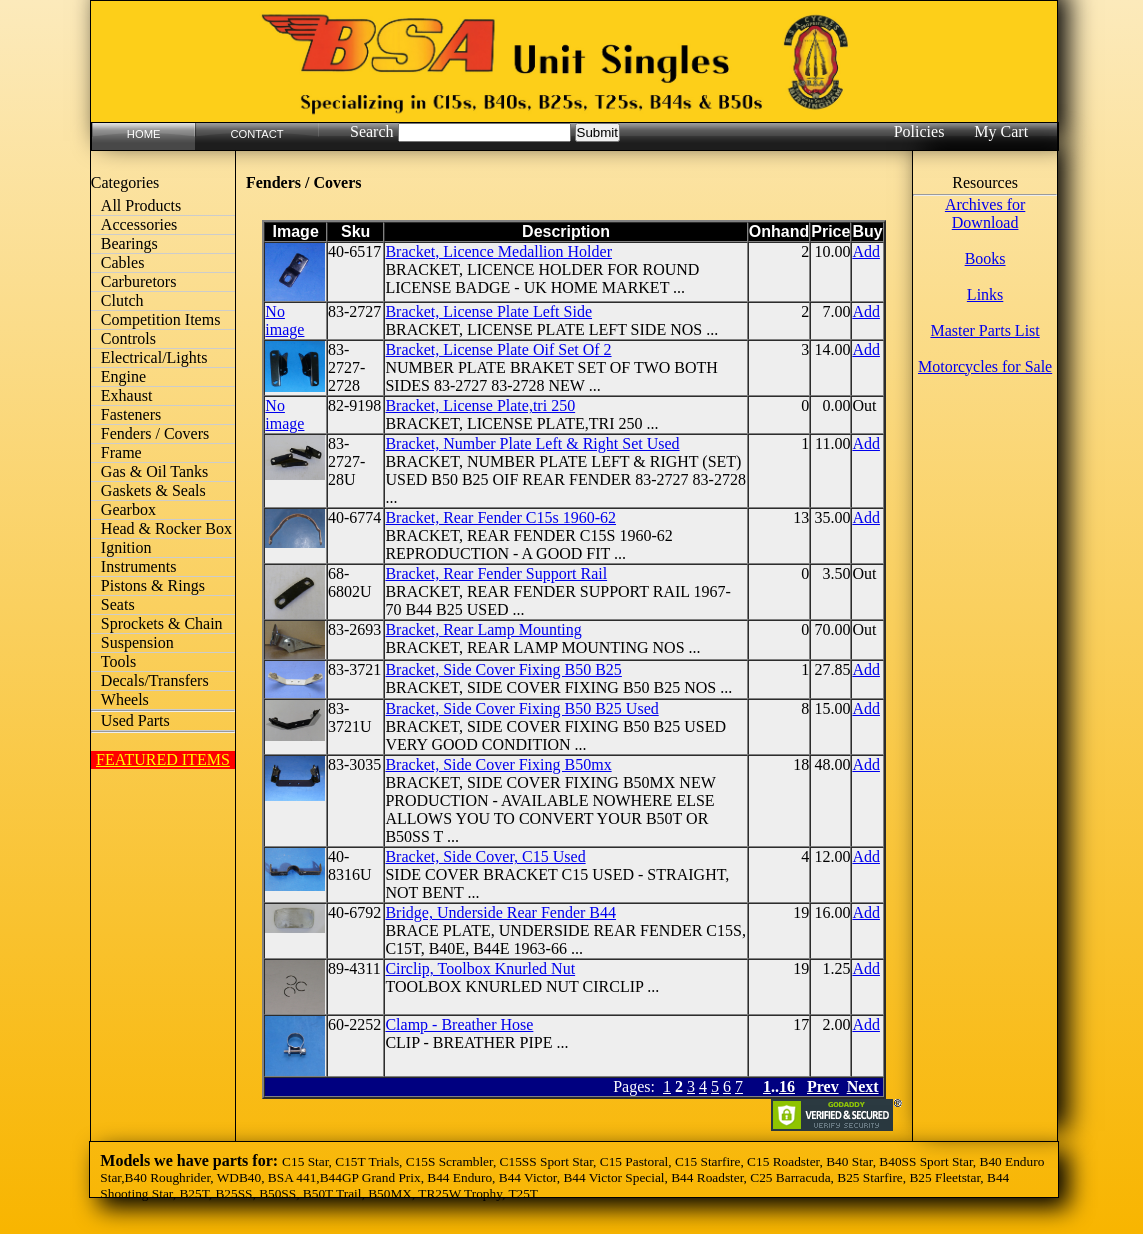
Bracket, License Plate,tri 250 (480, 405)
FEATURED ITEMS (163, 759)
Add (866, 251)
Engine (123, 376)
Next (863, 1086)
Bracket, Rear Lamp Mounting (483, 629)
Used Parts (135, 720)
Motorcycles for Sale (985, 366)
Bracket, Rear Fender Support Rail (496, 573)
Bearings (129, 243)
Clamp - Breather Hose (459, 1024)
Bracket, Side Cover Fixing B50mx (498, 764)
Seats (118, 604)
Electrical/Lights (154, 357)
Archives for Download (985, 213)
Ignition (126, 547)
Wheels (125, 699)
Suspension (137, 642)
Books (985, 258)
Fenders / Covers (155, 433)
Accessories (139, 224)
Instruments (139, 566)
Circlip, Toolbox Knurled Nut (480, 968)
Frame (121, 452)
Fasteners (131, 414)
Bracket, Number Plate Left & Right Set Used (532, 443)
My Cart (1001, 131)
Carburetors (139, 281)
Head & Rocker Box (166, 528)
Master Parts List (984, 330)
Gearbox (128, 509)
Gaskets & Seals (153, 490)
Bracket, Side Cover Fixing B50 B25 (503, 669)
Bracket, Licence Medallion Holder (498, 251)
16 (787, 1086)
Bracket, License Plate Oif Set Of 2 (498, 349)
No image (284, 320)
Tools (118, 661)
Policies (919, 131)
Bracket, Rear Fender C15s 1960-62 (500, 517)
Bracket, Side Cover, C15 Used (485, 856)
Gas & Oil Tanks (154, 471)
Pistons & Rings (153, 585)
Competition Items (161, 319)
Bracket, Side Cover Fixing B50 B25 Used (521, 708)
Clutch (122, 300)
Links (985, 294)
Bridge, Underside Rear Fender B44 (500, 912)
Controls (128, 338)
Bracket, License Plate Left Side (488, 311)
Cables (123, 262)
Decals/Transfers (155, 680)
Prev (823, 1086)
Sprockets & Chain (162, 623)
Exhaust (127, 395)
